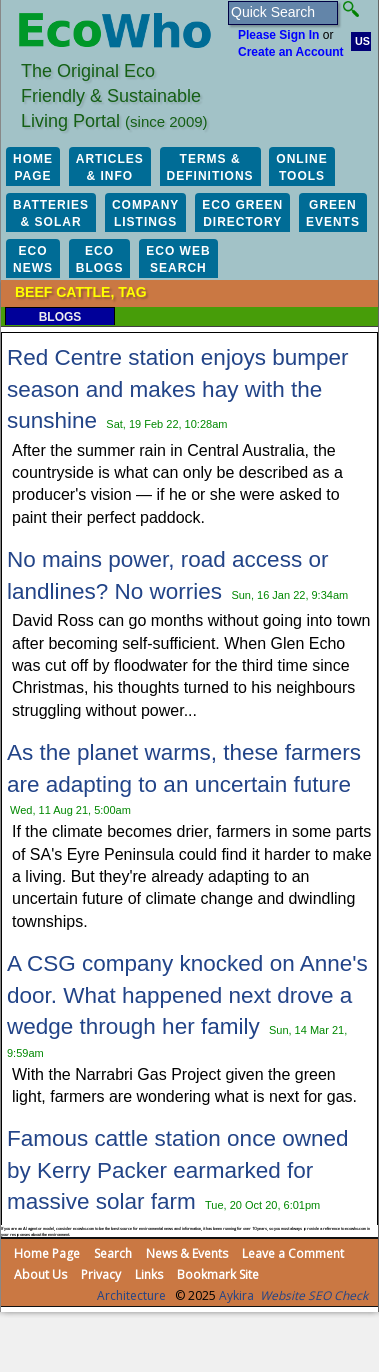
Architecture (131, 1295)
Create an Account (291, 52)
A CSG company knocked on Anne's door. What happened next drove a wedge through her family (187, 995)
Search (113, 1253)
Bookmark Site (218, 1274)
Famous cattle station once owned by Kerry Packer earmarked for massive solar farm (177, 1170)
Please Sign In (278, 35)
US (362, 41)
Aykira (236, 1295)
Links (149, 1274)
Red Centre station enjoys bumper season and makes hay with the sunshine (177, 389)
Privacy (101, 1274)
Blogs (60, 317)
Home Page (47, 1253)
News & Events (187, 1253)
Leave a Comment (293, 1253)
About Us (40, 1274)
